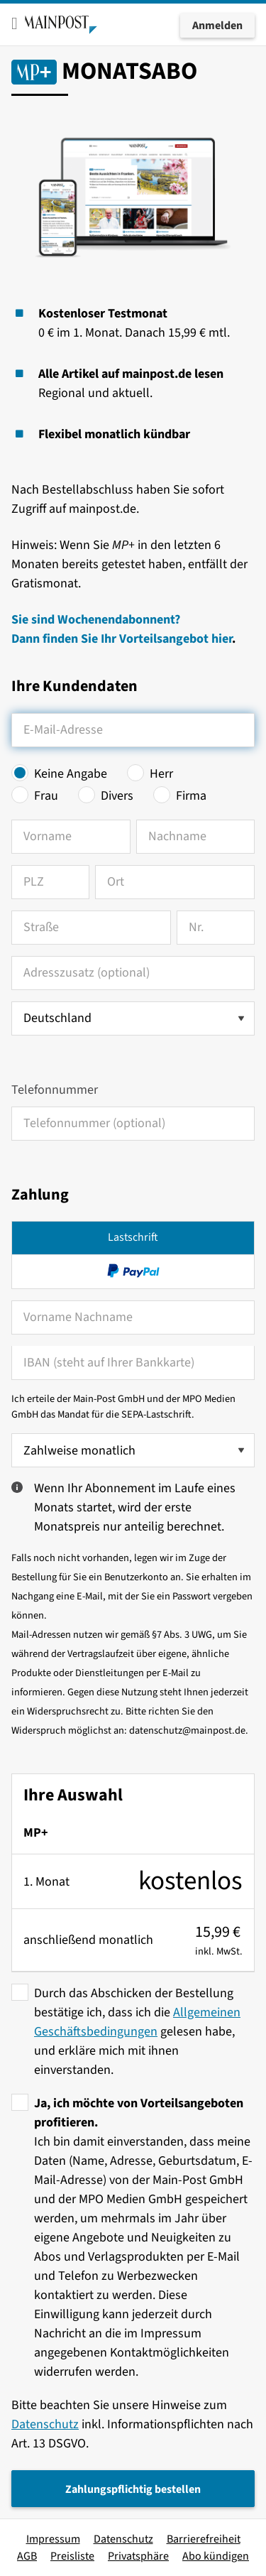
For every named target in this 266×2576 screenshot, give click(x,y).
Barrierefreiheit (203, 2539)
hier (221, 639)
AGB (27, 2556)
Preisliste (72, 2556)
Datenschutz (45, 2424)
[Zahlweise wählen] (133, 1450)
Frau (46, 796)
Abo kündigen (215, 2556)
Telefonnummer (54, 1090)
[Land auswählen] (133, 1018)
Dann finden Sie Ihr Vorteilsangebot (111, 639)
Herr (161, 774)
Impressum (53, 2539)
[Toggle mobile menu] (14, 23)
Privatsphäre (138, 2556)
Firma (191, 796)
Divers (117, 796)
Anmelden (217, 25)
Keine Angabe (70, 774)
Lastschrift (133, 1237)
